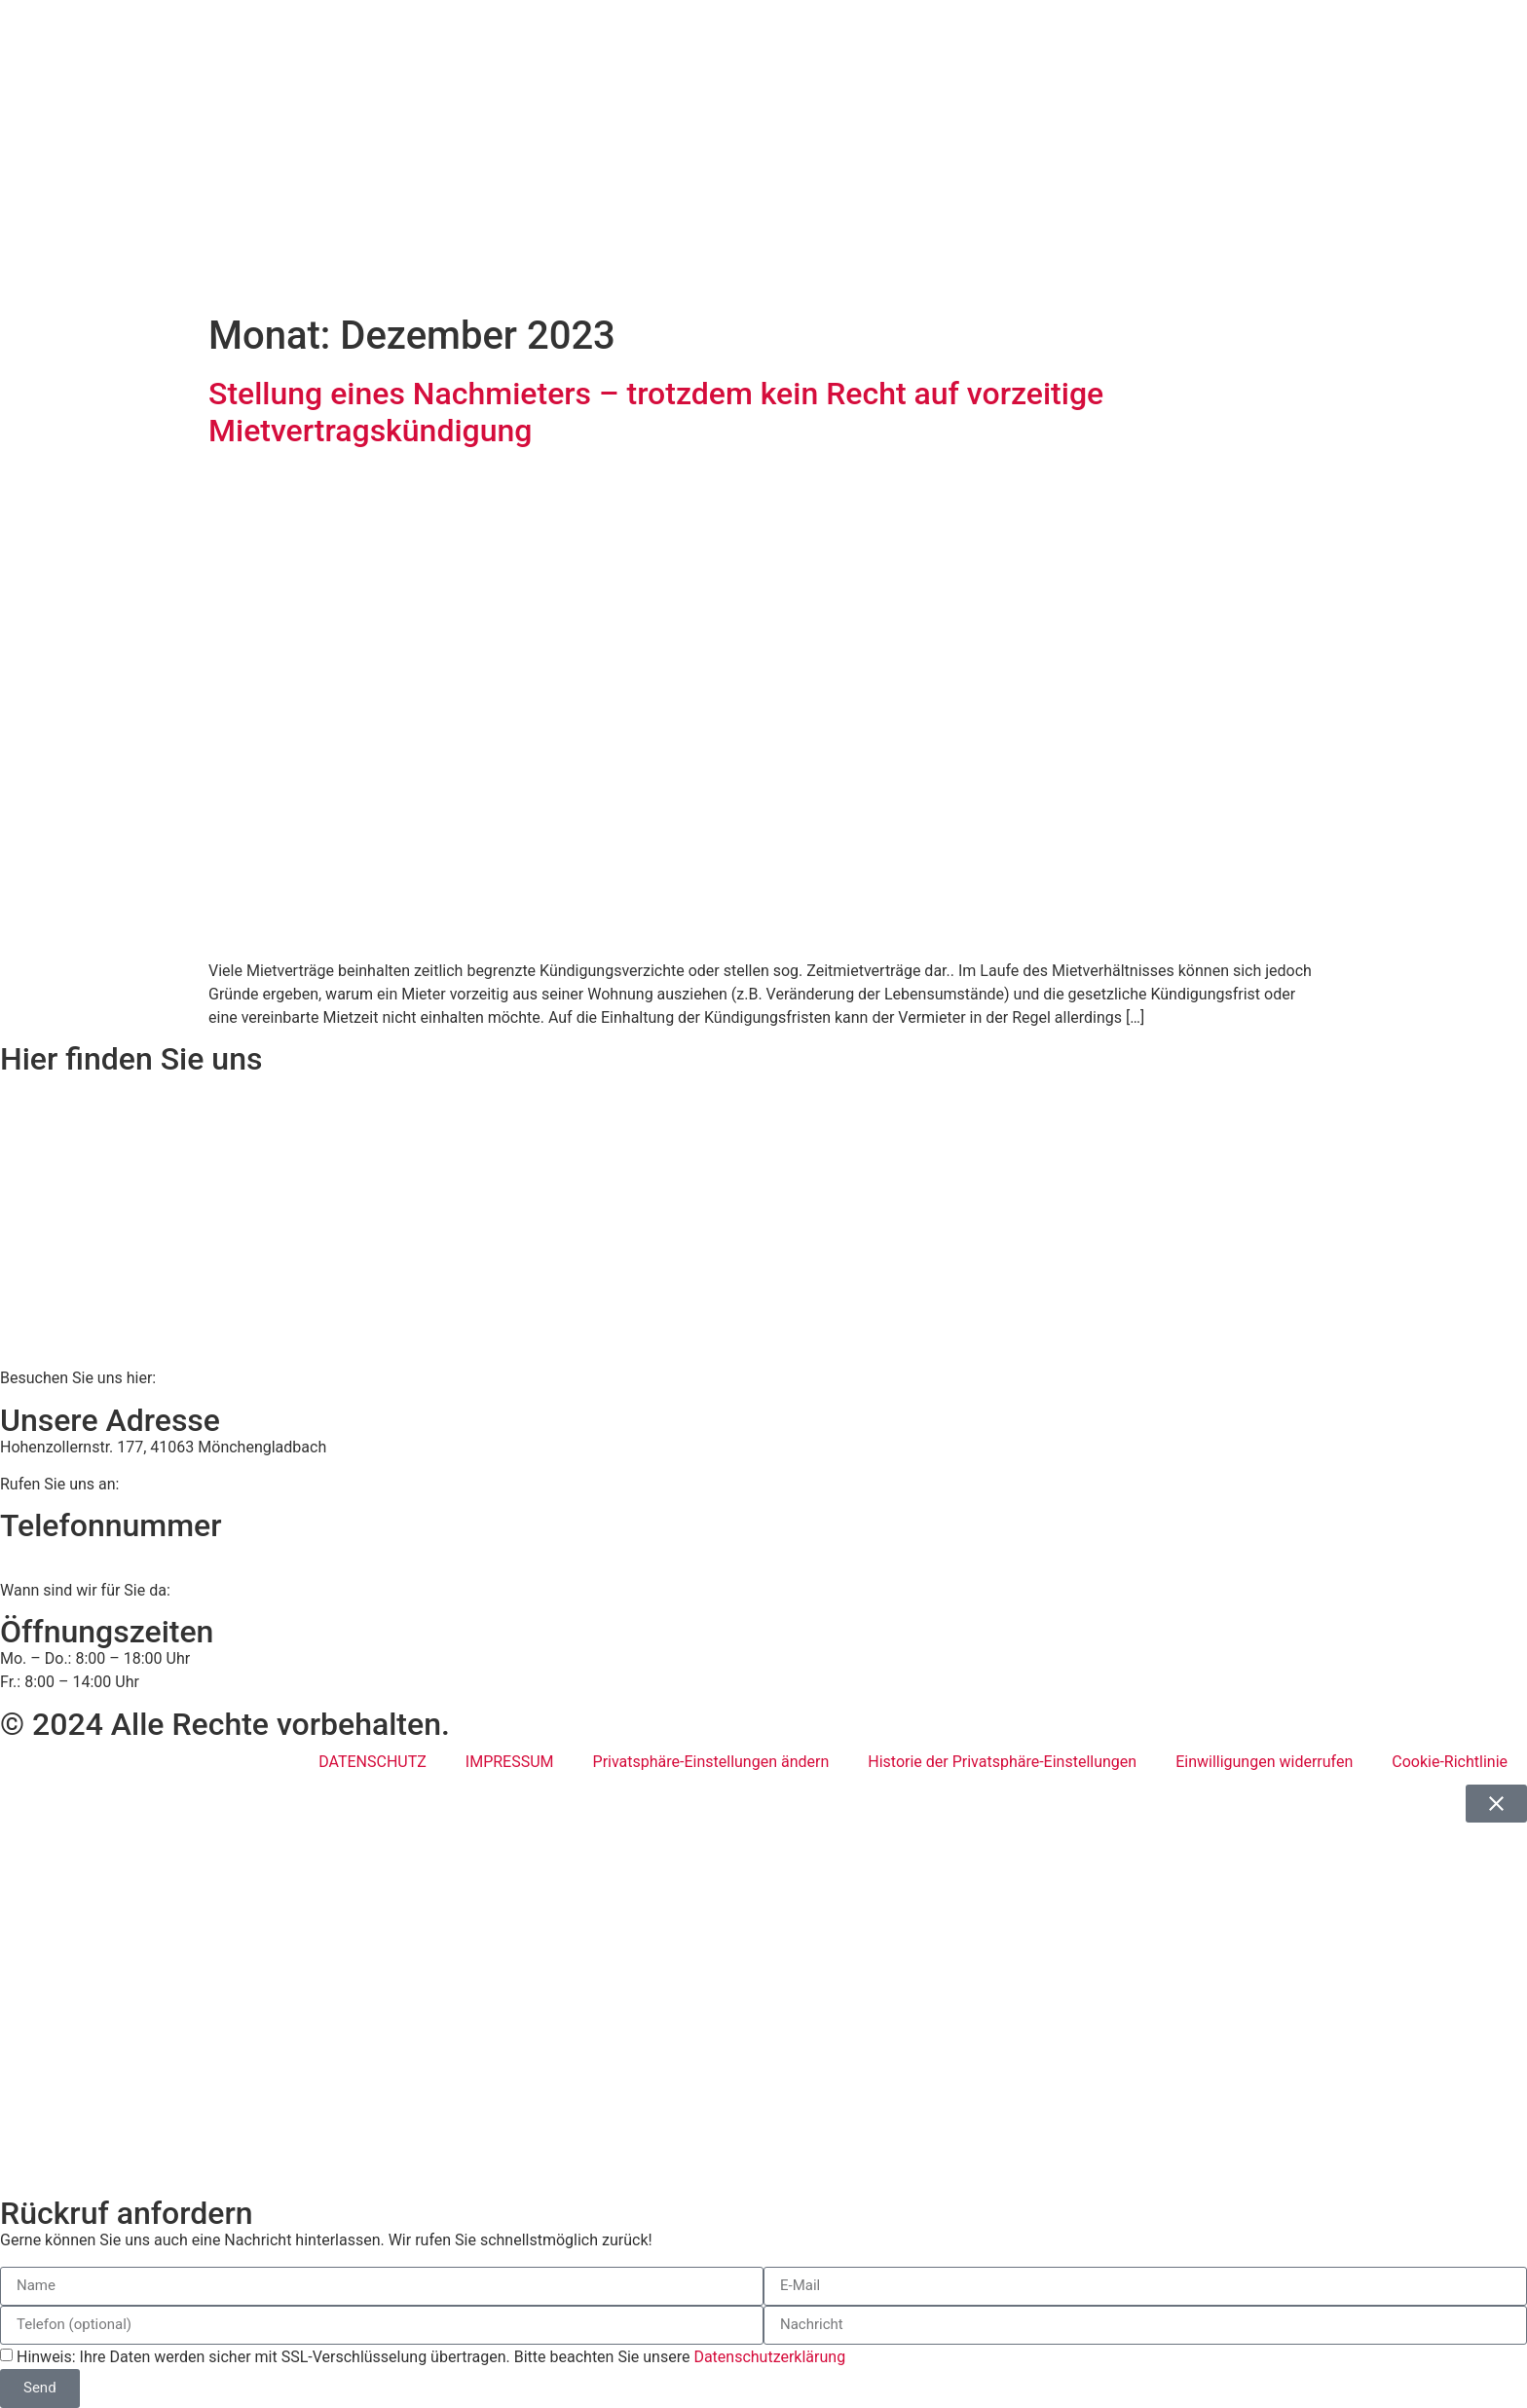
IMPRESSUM (510, 1761)
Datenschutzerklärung (769, 2356)
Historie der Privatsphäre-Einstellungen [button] (1002, 1761)
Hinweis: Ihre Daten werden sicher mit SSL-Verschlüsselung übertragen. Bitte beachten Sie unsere (431, 2356)
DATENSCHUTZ (372, 1761)
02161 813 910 (80, 1552)
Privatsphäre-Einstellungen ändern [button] (711, 1761)
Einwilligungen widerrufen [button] (1264, 1761)
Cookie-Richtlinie (1450, 1761)
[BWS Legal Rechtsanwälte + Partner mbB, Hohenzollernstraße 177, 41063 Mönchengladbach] (763, 1220)
